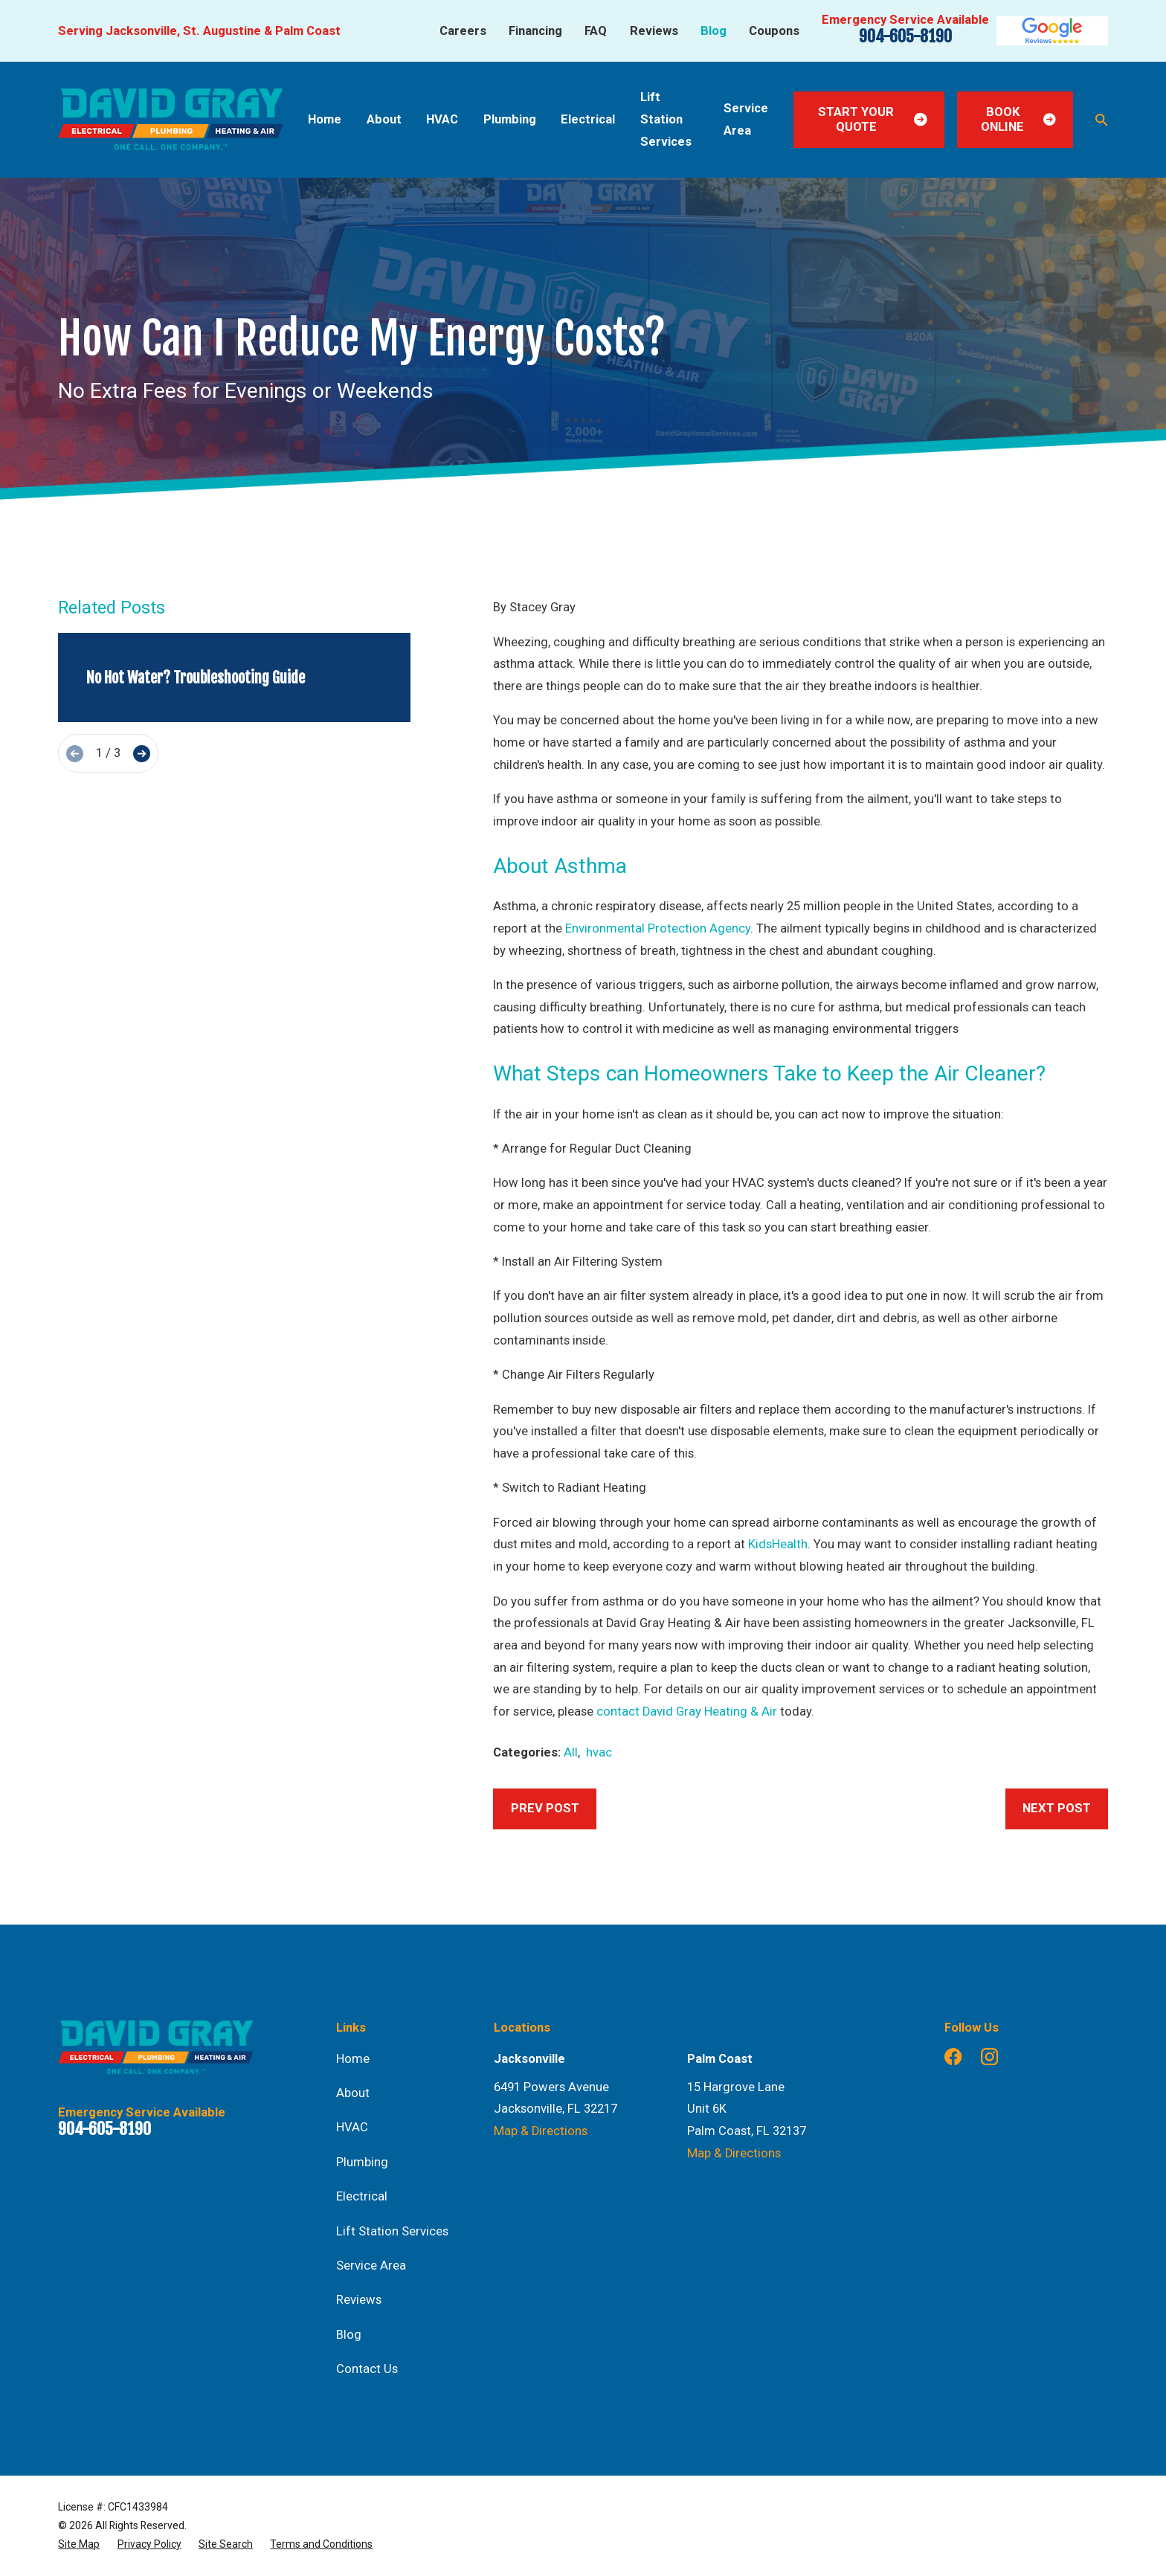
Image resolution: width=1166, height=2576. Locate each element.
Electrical (361, 2196)
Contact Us (367, 2369)
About (353, 2093)
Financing (535, 31)
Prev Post (545, 1808)
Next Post (1056, 1808)
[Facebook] (953, 2056)
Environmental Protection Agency (657, 928)
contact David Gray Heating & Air (686, 1711)
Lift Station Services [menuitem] (666, 119)
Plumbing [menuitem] (509, 119)
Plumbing (362, 2162)
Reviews (654, 31)
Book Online (1018, 119)
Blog (713, 31)
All (571, 1752)
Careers (462, 31)
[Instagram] (989, 2056)
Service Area (371, 2265)
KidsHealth (778, 1544)
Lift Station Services (392, 2231)
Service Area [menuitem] (746, 119)
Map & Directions (540, 2131)
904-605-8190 (905, 36)
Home (353, 2059)
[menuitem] (79, 2544)
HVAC (352, 2127)
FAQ (595, 31)
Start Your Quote (872, 119)
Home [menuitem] (324, 119)
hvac (599, 1752)
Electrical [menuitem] (588, 119)
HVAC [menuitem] (442, 119)
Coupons (774, 31)
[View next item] (141, 753)
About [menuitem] (384, 119)
